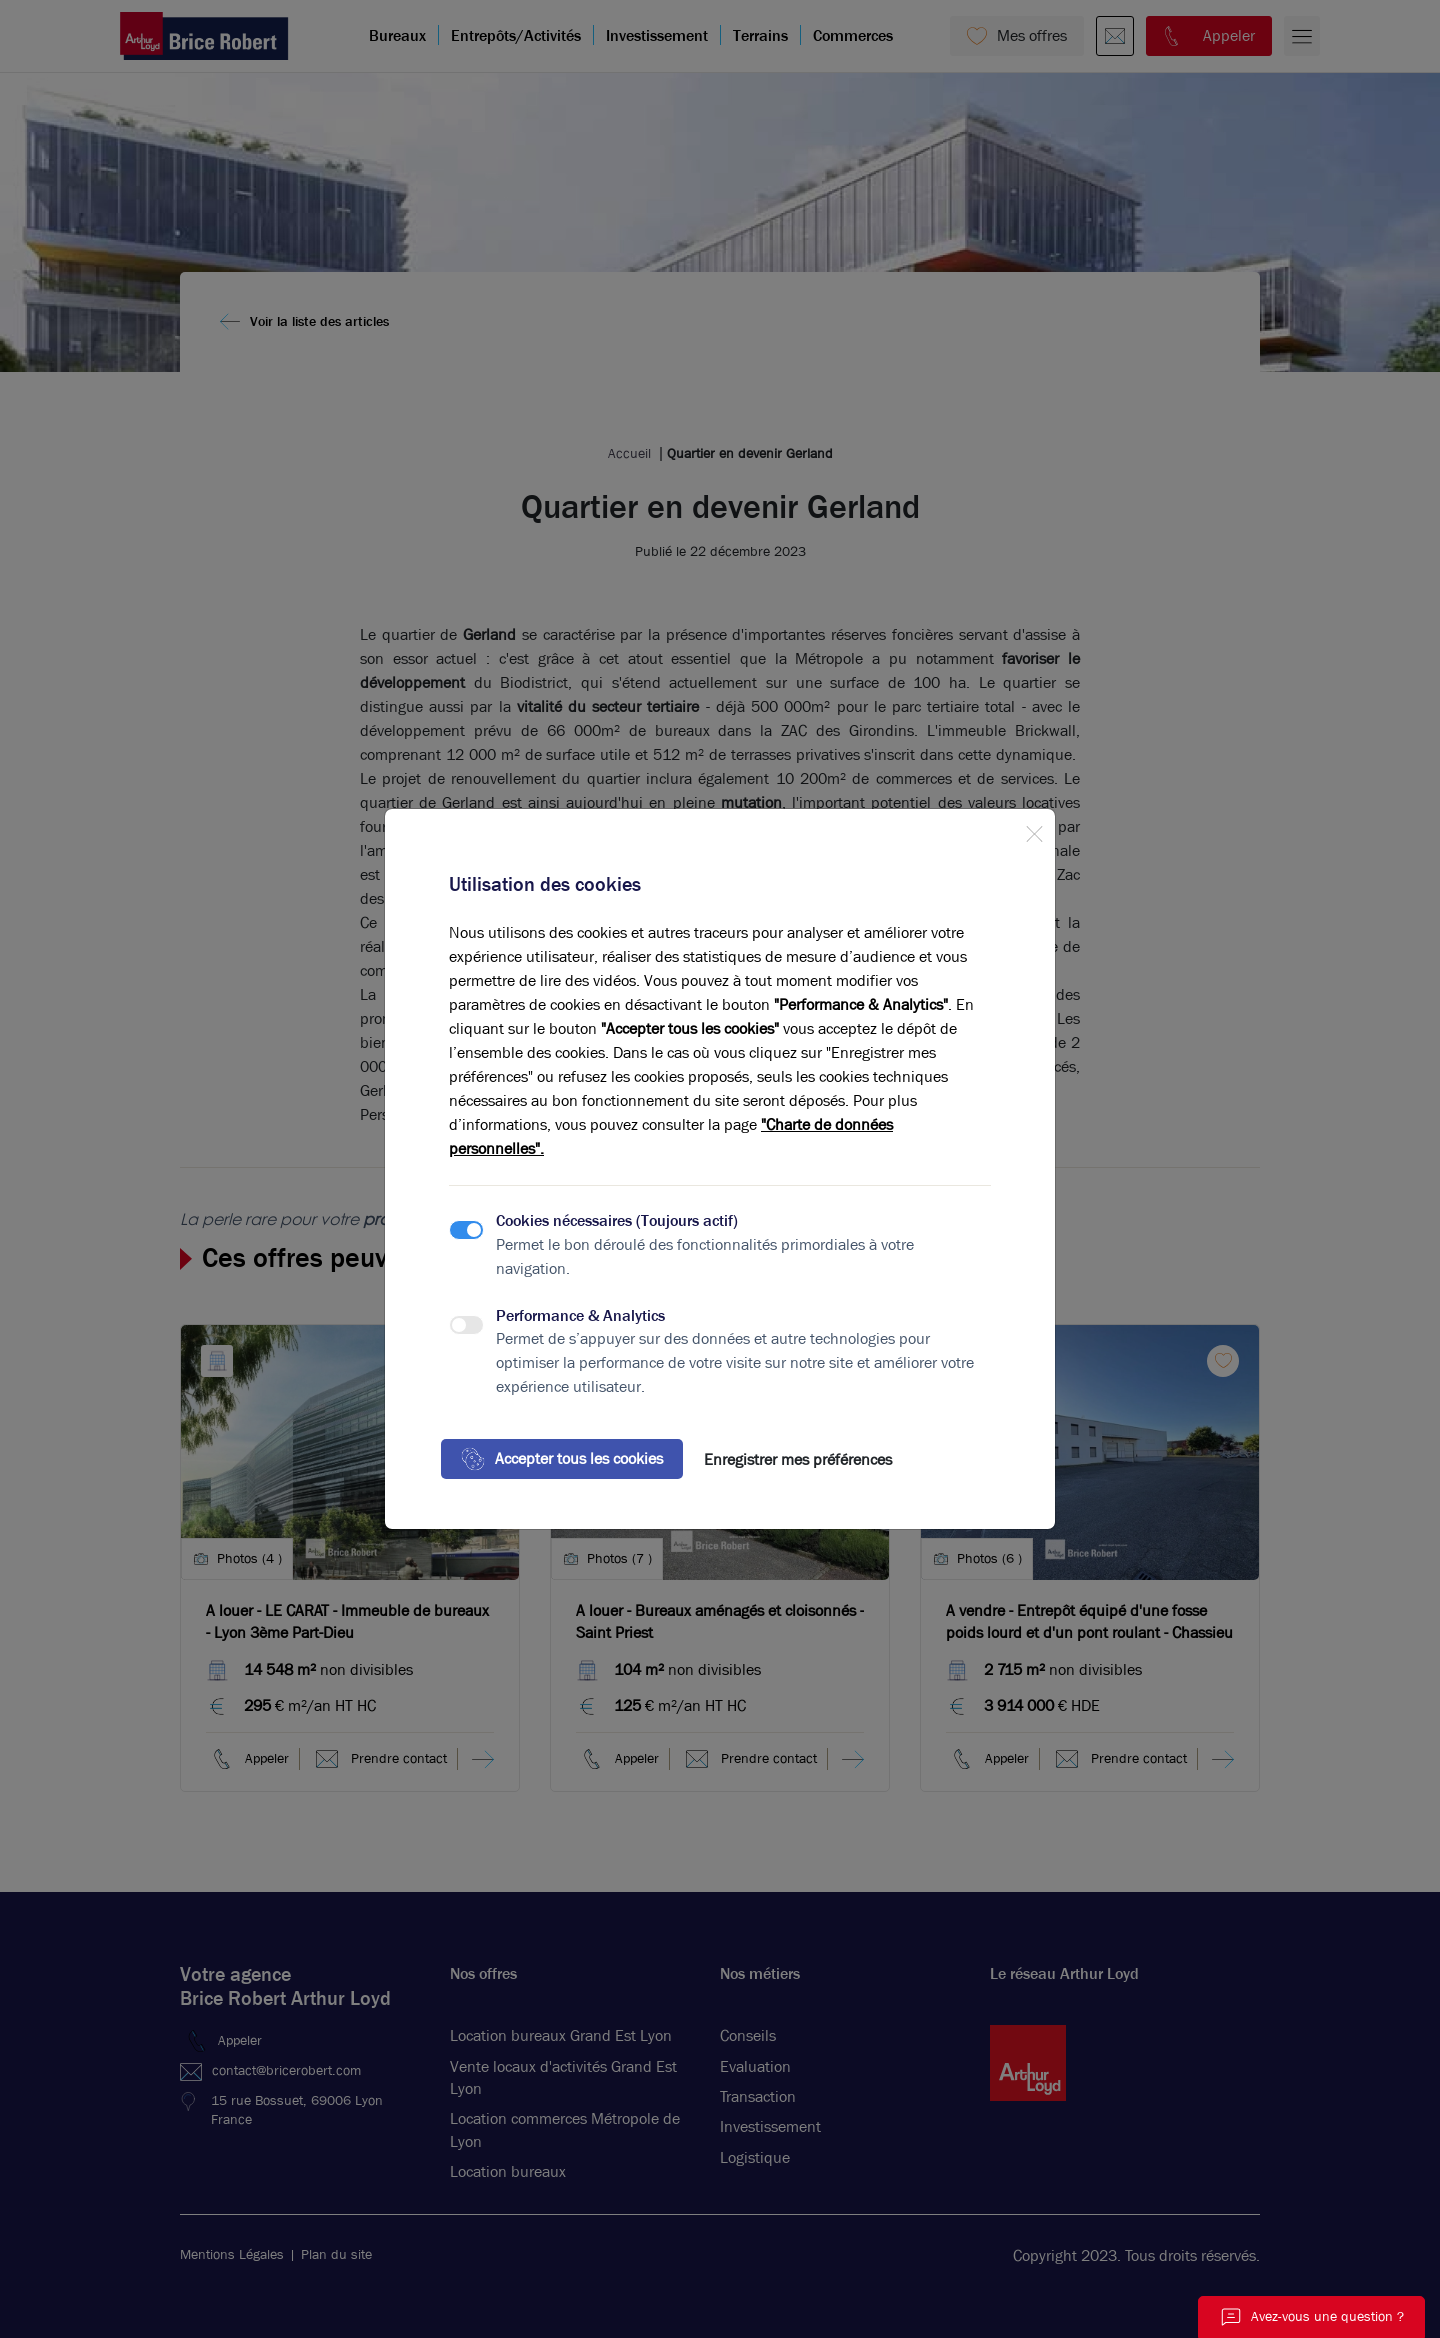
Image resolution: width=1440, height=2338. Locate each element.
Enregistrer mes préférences (798, 1459)
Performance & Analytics (580, 1315)
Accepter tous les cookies (562, 1459)
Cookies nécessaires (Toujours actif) (617, 1220)
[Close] (1034, 830)
